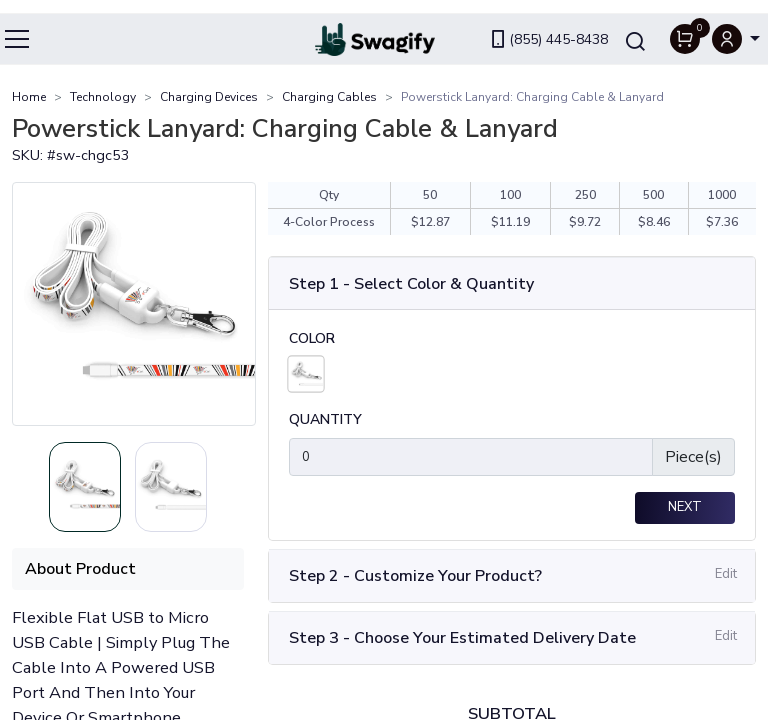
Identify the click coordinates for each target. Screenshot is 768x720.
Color (312, 340)
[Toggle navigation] (18, 25)
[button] (736, 25)
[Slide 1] (171, 488)
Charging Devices (209, 97)
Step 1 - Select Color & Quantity (411, 285)
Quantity (325, 422)
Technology (103, 97)
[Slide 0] (85, 488)
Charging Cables (329, 97)
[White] (305, 375)
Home (29, 97)
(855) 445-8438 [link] (548, 25)
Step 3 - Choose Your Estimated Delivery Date (462, 640)
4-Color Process (329, 223)
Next (685, 510)
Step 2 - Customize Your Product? (415, 578)
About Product (80, 570)
